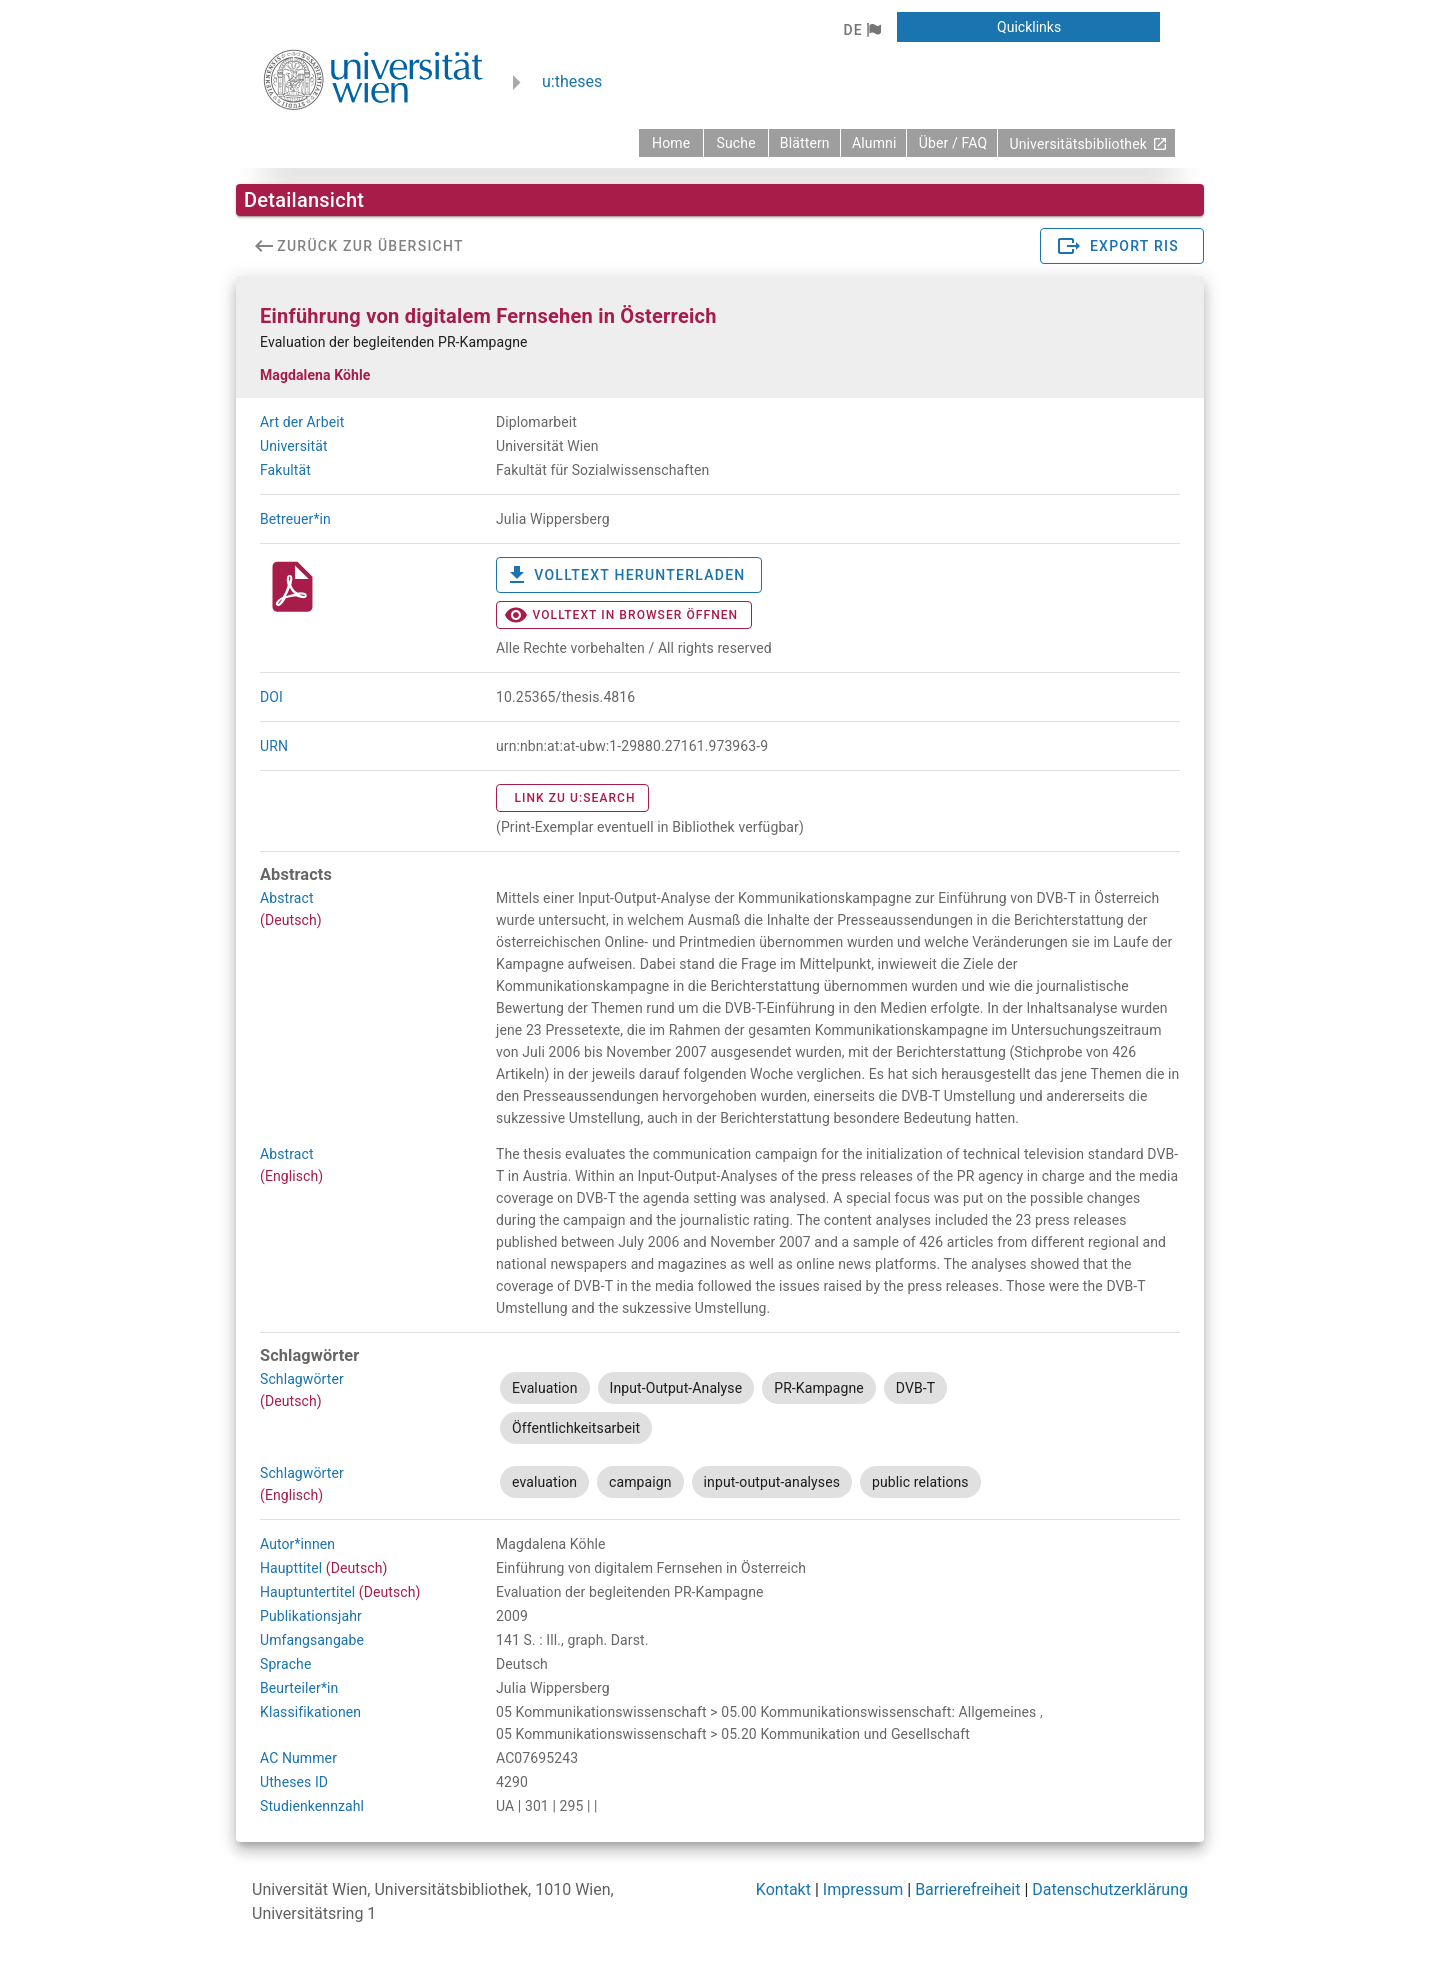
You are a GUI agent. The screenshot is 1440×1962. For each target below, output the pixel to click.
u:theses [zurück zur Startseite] (572, 81)
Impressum (863, 1889)
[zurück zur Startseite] (671, 143)
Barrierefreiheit (967, 1889)
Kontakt (783, 1889)
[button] (861, 30)
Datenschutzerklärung (1110, 1889)
